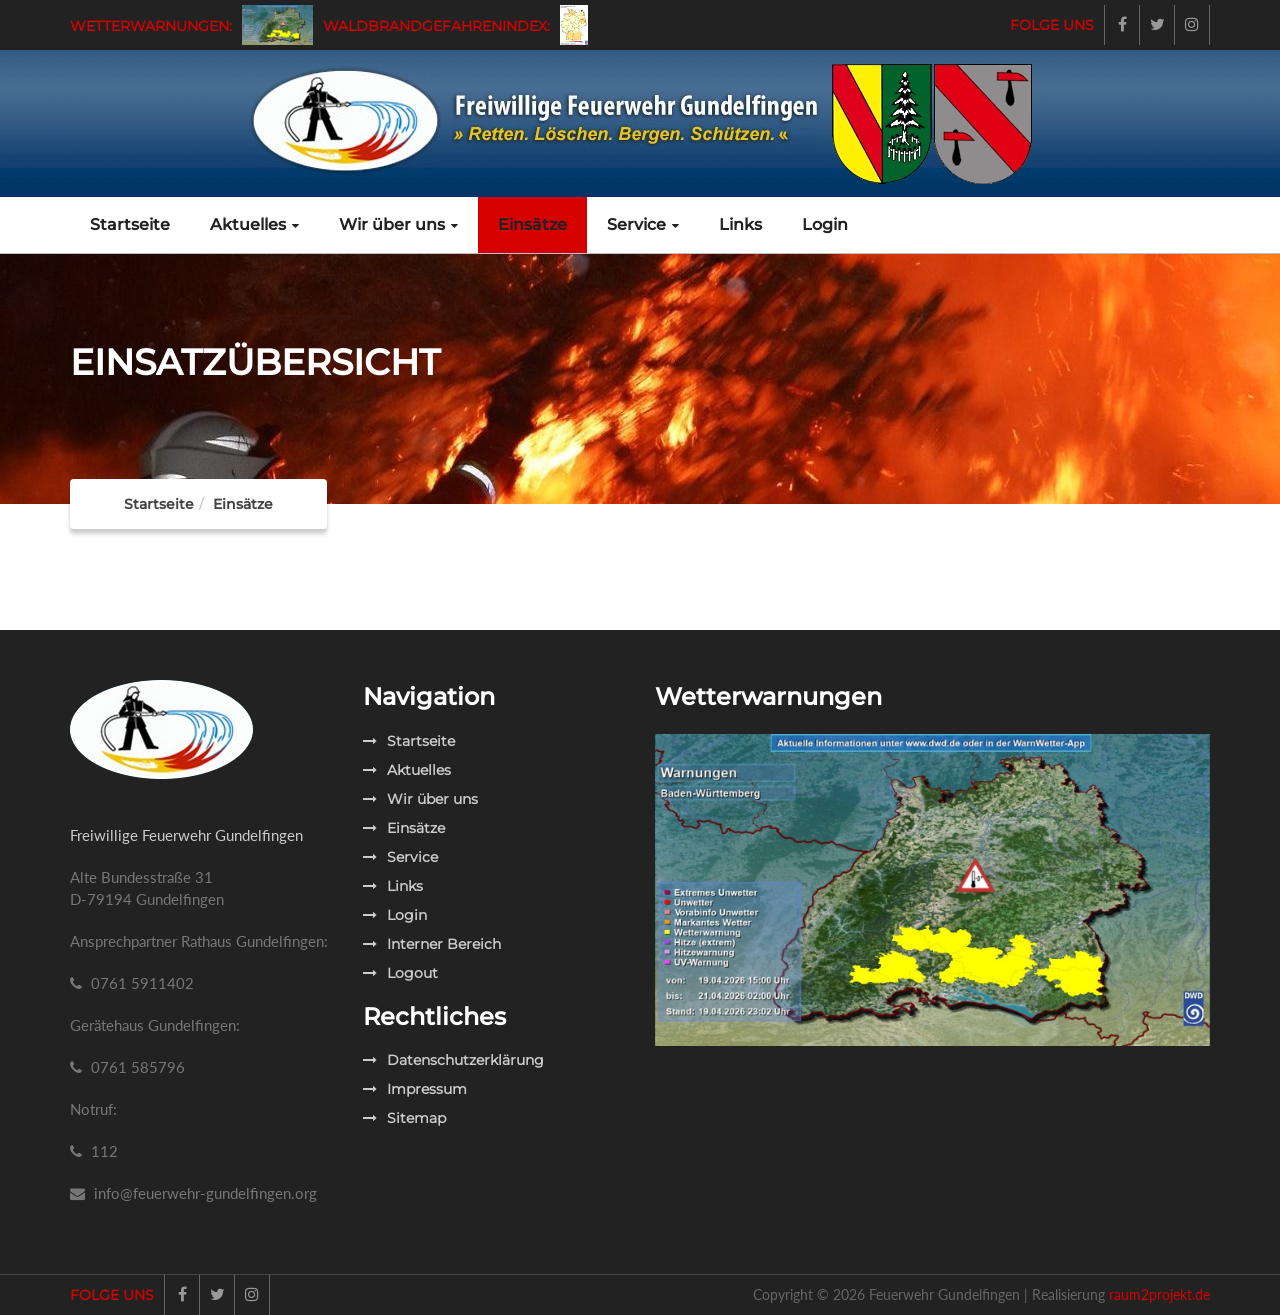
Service (643, 224)
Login (825, 224)
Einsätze (532, 224)
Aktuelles (254, 224)
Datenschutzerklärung (453, 1060)
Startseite (130, 224)
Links (740, 224)
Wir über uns (398, 224)
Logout (400, 973)
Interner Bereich (432, 944)
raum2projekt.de (1159, 1294)
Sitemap (404, 1118)
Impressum (415, 1089)
